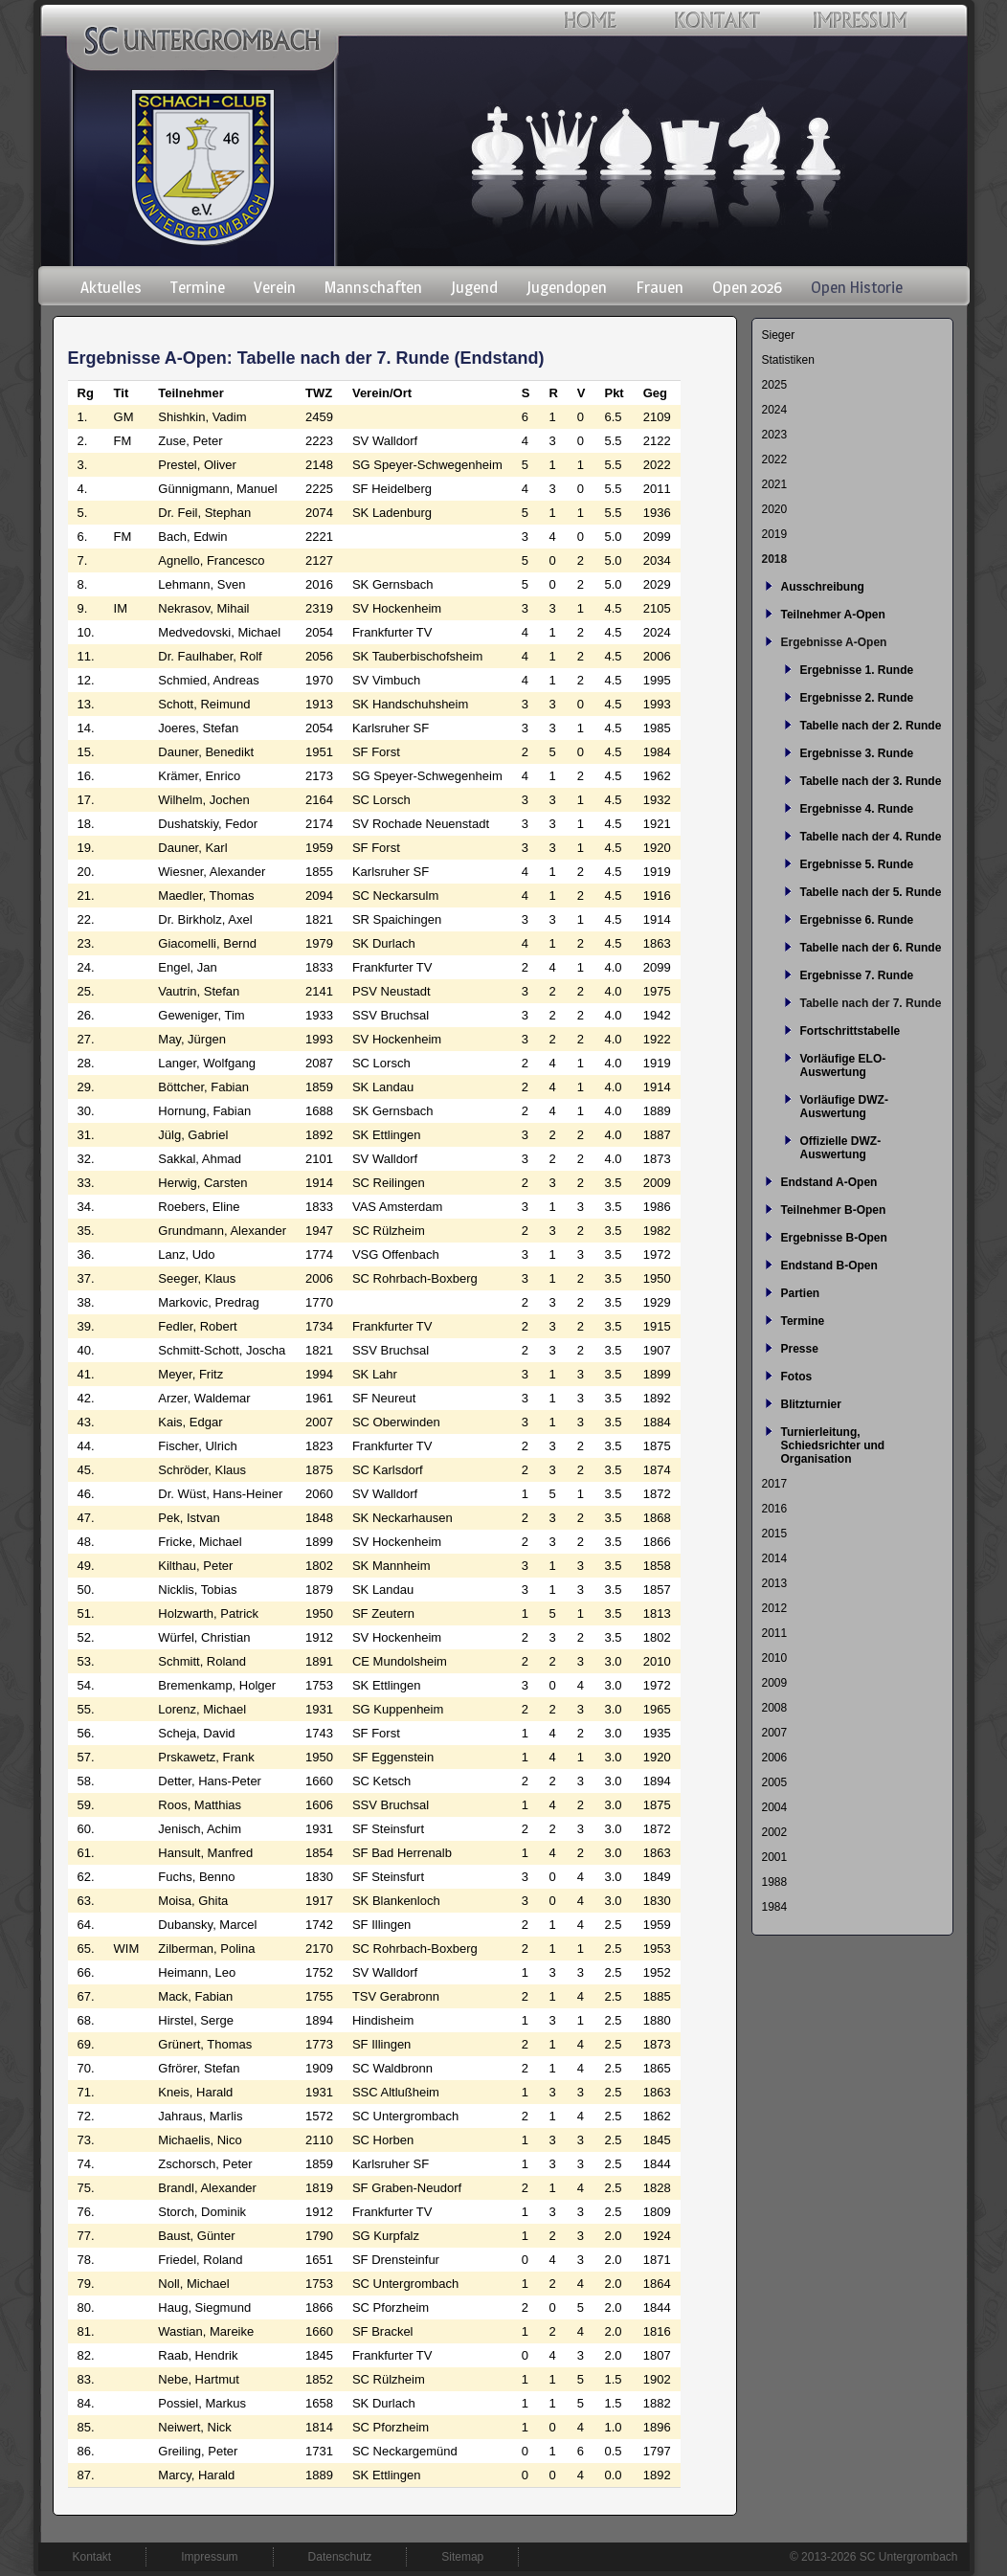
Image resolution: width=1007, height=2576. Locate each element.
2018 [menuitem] (775, 559)
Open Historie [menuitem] (857, 287)
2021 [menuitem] (775, 484)
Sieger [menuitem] (778, 335)
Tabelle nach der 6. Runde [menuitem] (871, 947)
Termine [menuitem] (197, 287)
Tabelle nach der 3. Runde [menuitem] (871, 781)
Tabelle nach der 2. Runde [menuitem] (871, 725)
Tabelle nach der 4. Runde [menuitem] (871, 836)
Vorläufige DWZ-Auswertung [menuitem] (844, 1106)
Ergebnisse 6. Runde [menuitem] (857, 920)
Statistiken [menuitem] (788, 360)
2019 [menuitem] (775, 534)
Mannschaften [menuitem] (373, 287)
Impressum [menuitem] (209, 2557)
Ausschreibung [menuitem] (822, 587)
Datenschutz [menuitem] (340, 2557)
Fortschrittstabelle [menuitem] (850, 1031)
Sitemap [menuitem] (462, 2557)
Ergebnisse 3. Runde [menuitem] (857, 753)
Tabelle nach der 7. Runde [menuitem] (871, 1003)
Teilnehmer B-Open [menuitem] (833, 1210)
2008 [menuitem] (775, 1707)
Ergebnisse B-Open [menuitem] (834, 1237)
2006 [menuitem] (775, 1757)
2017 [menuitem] (775, 1483)
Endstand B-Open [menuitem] (829, 1265)
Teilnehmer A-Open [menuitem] (833, 614)
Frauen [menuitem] (659, 287)
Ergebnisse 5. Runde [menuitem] (857, 864)
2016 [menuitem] (775, 1508)
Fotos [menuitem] (797, 1376)
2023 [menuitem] (775, 434)
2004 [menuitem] (775, 1807)
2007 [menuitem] (775, 1732)
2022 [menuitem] (775, 459)
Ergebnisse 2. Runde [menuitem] (857, 698)
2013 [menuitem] (775, 1583)
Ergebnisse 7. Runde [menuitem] (857, 975)
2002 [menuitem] (775, 1832)
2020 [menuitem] (775, 509)
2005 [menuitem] (775, 1782)
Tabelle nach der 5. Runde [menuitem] (871, 892)
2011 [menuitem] (775, 1633)
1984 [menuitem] (775, 1907)
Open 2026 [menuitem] (747, 287)
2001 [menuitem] (775, 1857)
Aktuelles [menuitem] (111, 287)
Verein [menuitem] (275, 287)
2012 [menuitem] (775, 1608)
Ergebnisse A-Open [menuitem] (834, 642)
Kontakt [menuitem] (92, 2557)
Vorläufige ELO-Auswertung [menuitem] (843, 1065)
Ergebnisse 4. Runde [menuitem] (857, 809)
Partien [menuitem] (800, 1293)
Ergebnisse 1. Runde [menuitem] (857, 670)
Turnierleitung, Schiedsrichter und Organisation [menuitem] (833, 1445)
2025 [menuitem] (775, 385)
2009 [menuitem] (775, 1683)
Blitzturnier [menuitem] (811, 1404)
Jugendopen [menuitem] (566, 287)
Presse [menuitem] (799, 1348)
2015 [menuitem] (775, 1533)
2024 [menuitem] (775, 409)
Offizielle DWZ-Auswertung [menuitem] (841, 1147)
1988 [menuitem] (775, 1882)
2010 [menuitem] (775, 1658)
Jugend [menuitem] (474, 287)
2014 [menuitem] (775, 1558)
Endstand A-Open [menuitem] (829, 1182)
